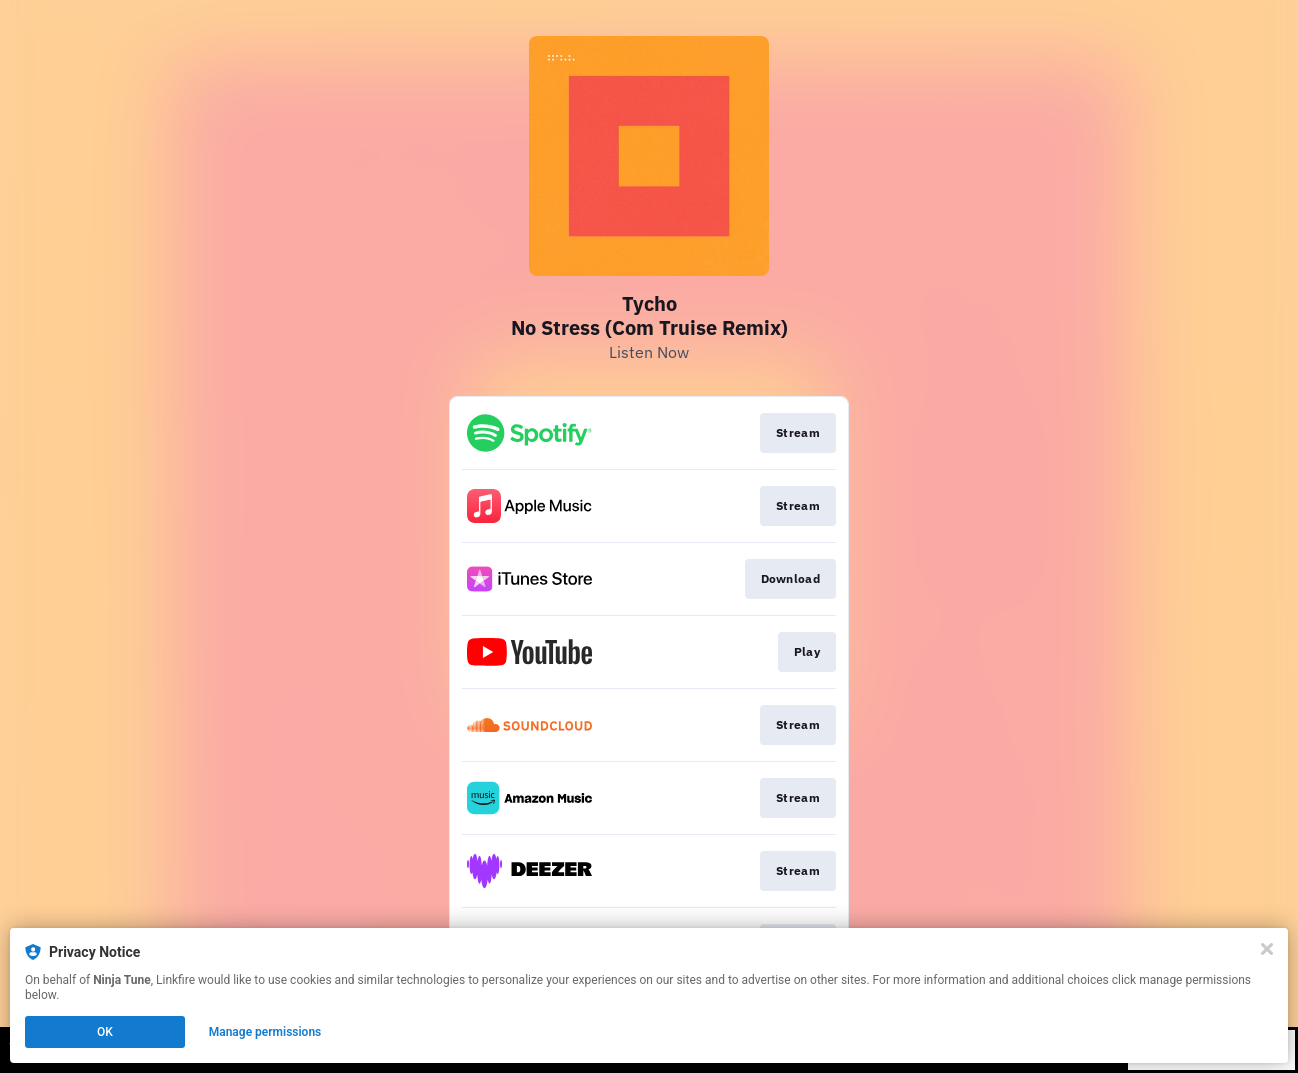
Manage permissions (265, 1032)
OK (105, 1032)
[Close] (1267, 949)
